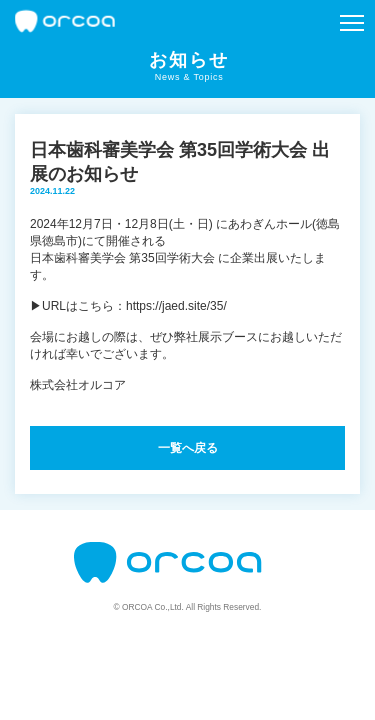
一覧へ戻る (188, 448)
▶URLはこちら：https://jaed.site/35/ (128, 306)
